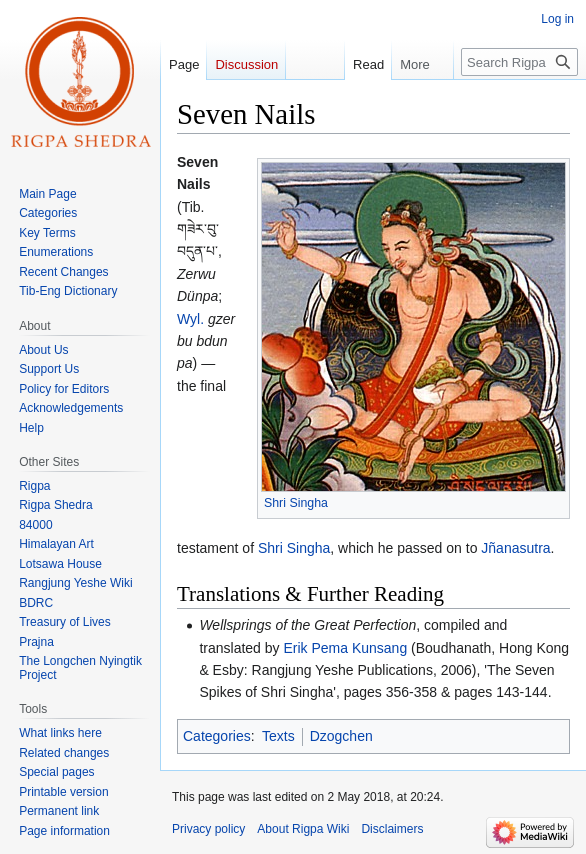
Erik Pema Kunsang (345, 648)
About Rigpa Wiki (303, 829)
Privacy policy (208, 829)
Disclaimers (392, 829)
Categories (217, 736)
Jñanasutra (515, 548)
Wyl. (190, 319)
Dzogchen (341, 736)
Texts (278, 736)
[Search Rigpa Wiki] (519, 62)
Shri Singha (296, 503)
